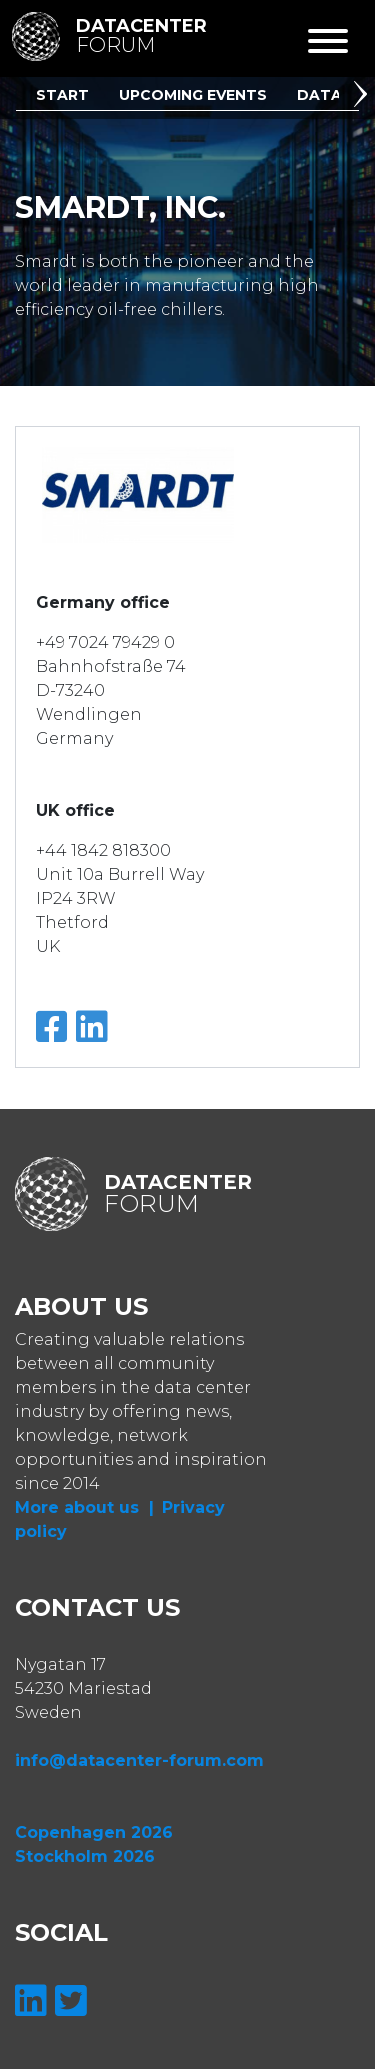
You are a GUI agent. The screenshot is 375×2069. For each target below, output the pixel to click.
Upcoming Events (193, 95)
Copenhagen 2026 (94, 1832)
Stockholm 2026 (85, 1856)
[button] (364, 97)
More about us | (84, 1507)
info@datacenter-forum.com (139, 1760)
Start (62, 95)
